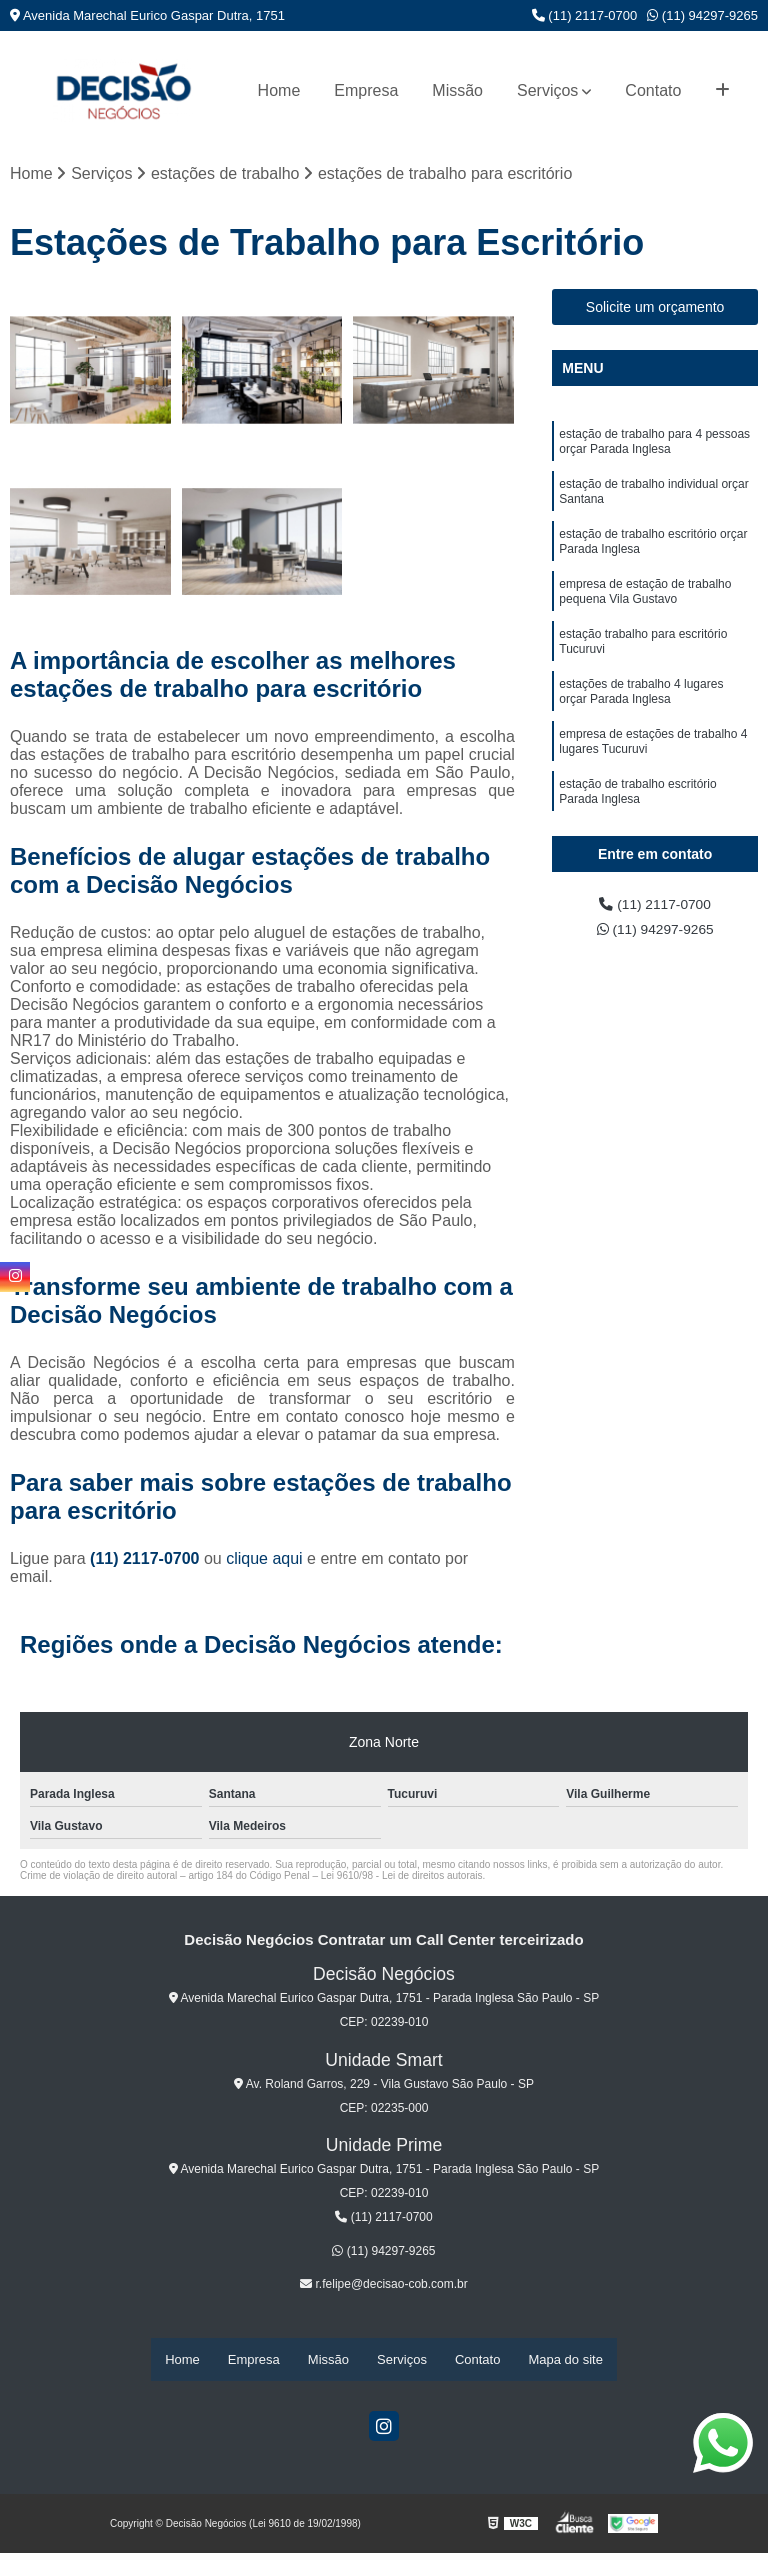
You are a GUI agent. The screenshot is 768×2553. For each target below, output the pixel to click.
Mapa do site (565, 2360)
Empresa (366, 90)
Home (279, 90)
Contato (653, 90)
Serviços (547, 90)
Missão (457, 90)
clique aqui (264, 1561)
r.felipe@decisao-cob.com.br (384, 2287)
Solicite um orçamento (655, 310)
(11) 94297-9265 (702, 15)
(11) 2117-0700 (585, 15)
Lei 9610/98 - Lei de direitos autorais (402, 1878)
